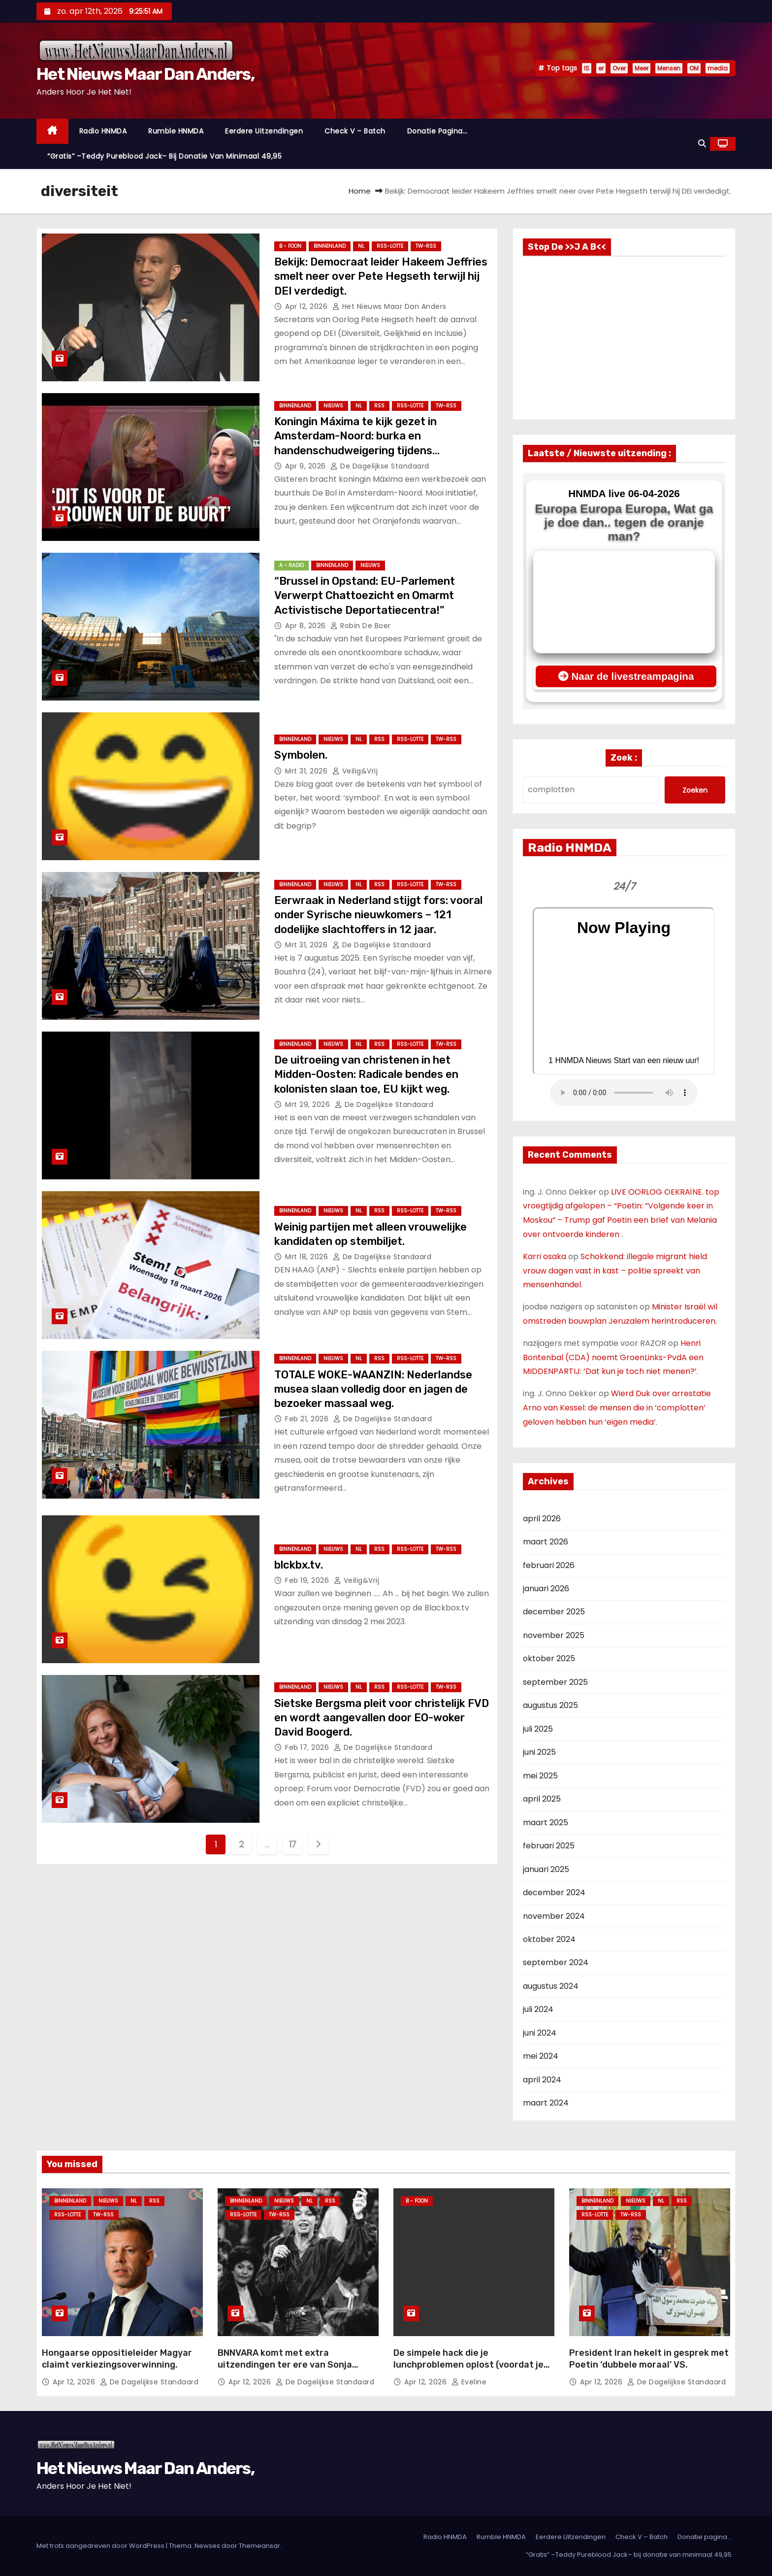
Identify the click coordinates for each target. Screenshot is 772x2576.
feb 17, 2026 (308, 1747)
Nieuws (333, 405)
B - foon (290, 246)
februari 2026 (549, 1565)
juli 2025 (538, 1729)
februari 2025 (549, 1845)
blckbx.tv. (298, 1565)
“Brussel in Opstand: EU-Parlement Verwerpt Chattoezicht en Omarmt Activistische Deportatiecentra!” (364, 595)
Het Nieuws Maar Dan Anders (389, 306)
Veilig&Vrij (355, 771)
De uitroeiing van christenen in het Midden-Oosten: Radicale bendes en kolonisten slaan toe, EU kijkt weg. (366, 1074)
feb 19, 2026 (308, 1580)
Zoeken (695, 790)
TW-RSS (426, 246)
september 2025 (555, 1682)
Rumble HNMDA (175, 131)
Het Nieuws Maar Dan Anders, (145, 74)
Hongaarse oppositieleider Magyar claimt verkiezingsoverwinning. (117, 2358)
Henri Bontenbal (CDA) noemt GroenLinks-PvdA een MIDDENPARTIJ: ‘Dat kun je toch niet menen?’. (613, 1357)
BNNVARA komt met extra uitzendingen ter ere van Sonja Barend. (285, 2364)
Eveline (469, 2382)
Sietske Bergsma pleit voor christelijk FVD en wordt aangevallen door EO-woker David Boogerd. (381, 1718)
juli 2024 (538, 2009)
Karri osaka (544, 1256)
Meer (641, 68)
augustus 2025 (550, 1705)
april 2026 (542, 1518)
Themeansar (259, 2545)
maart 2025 (545, 1822)
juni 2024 (539, 2033)
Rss (379, 405)
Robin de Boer (360, 626)
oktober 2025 (549, 1658)
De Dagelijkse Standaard (379, 466)
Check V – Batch (355, 131)
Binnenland (330, 246)
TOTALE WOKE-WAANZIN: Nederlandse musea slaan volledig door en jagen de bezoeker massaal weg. (373, 1389)
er (601, 68)
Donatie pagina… (437, 131)
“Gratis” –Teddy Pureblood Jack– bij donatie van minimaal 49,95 (164, 156)
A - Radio (291, 565)
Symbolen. (300, 755)
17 (292, 1844)
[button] (702, 143)
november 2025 (553, 1635)
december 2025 (554, 1611)
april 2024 (542, 2079)
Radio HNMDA (103, 131)
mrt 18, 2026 (307, 1257)
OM (694, 68)
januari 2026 (546, 1588)
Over (619, 68)
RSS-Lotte (390, 246)
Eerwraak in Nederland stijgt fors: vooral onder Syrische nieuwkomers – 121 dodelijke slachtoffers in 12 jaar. (378, 915)
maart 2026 (545, 1541)
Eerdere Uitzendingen (264, 131)
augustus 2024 (551, 1986)
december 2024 (554, 1892)
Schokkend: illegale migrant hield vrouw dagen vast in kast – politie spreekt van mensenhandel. (615, 1271)
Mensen (668, 68)
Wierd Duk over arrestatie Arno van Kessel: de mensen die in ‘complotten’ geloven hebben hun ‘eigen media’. (617, 1408)
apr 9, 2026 (306, 466)
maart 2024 (546, 2102)
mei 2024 (540, 2056)
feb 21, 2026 (308, 1419)
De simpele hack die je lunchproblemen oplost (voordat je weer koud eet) (468, 2364)
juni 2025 (539, 1752)
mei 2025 (540, 1775)
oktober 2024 (549, 1939)
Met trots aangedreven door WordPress (101, 2545)
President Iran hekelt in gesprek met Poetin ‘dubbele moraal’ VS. (649, 2358)
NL (361, 246)
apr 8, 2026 (306, 626)
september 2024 (555, 1962)
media (718, 68)
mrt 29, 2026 (308, 1104)
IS (586, 68)
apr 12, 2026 (307, 306)
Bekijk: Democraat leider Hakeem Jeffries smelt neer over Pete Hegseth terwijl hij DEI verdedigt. (380, 276)
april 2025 (542, 1799)
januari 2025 (546, 1869)
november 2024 (554, 1916)
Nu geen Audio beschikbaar (624, 1092)
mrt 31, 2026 (307, 771)
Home (360, 191)
